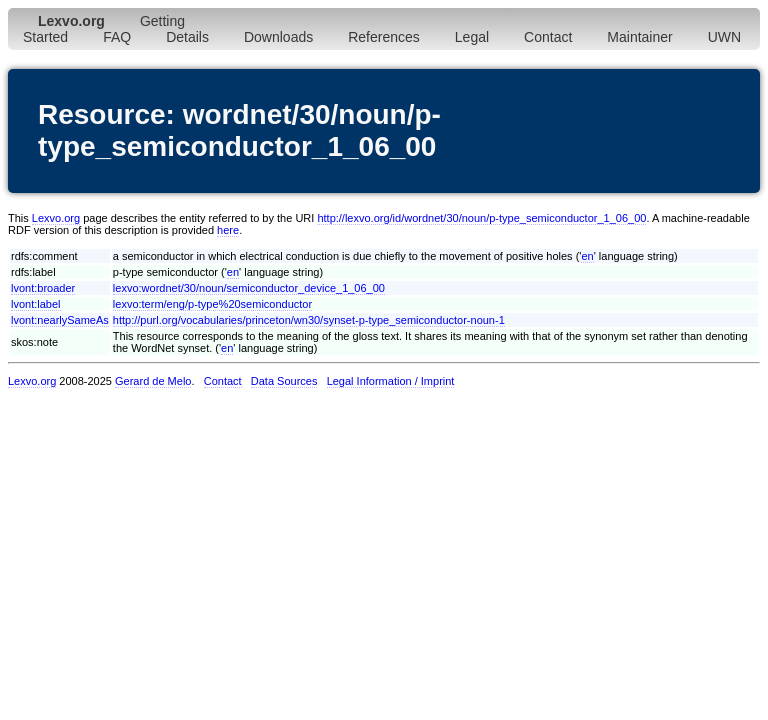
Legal (472, 37)
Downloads (278, 37)
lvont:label (36, 304)
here (228, 230)
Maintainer (639, 37)
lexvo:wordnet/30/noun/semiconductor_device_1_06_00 (249, 288)
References (384, 37)
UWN (724, 37)
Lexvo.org (56, 218)
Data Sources (284, 381)
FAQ (117, 37)
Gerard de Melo (153, 381)
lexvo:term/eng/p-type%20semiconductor (212, 304)
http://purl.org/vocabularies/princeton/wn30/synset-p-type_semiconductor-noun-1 (309, 320)
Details (187, 37)
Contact (548, 37)
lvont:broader (43, 288)
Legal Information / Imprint (391, 381)
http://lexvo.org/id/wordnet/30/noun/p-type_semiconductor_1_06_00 (481, 218)
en (587, 256)
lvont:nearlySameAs (60, 320)
